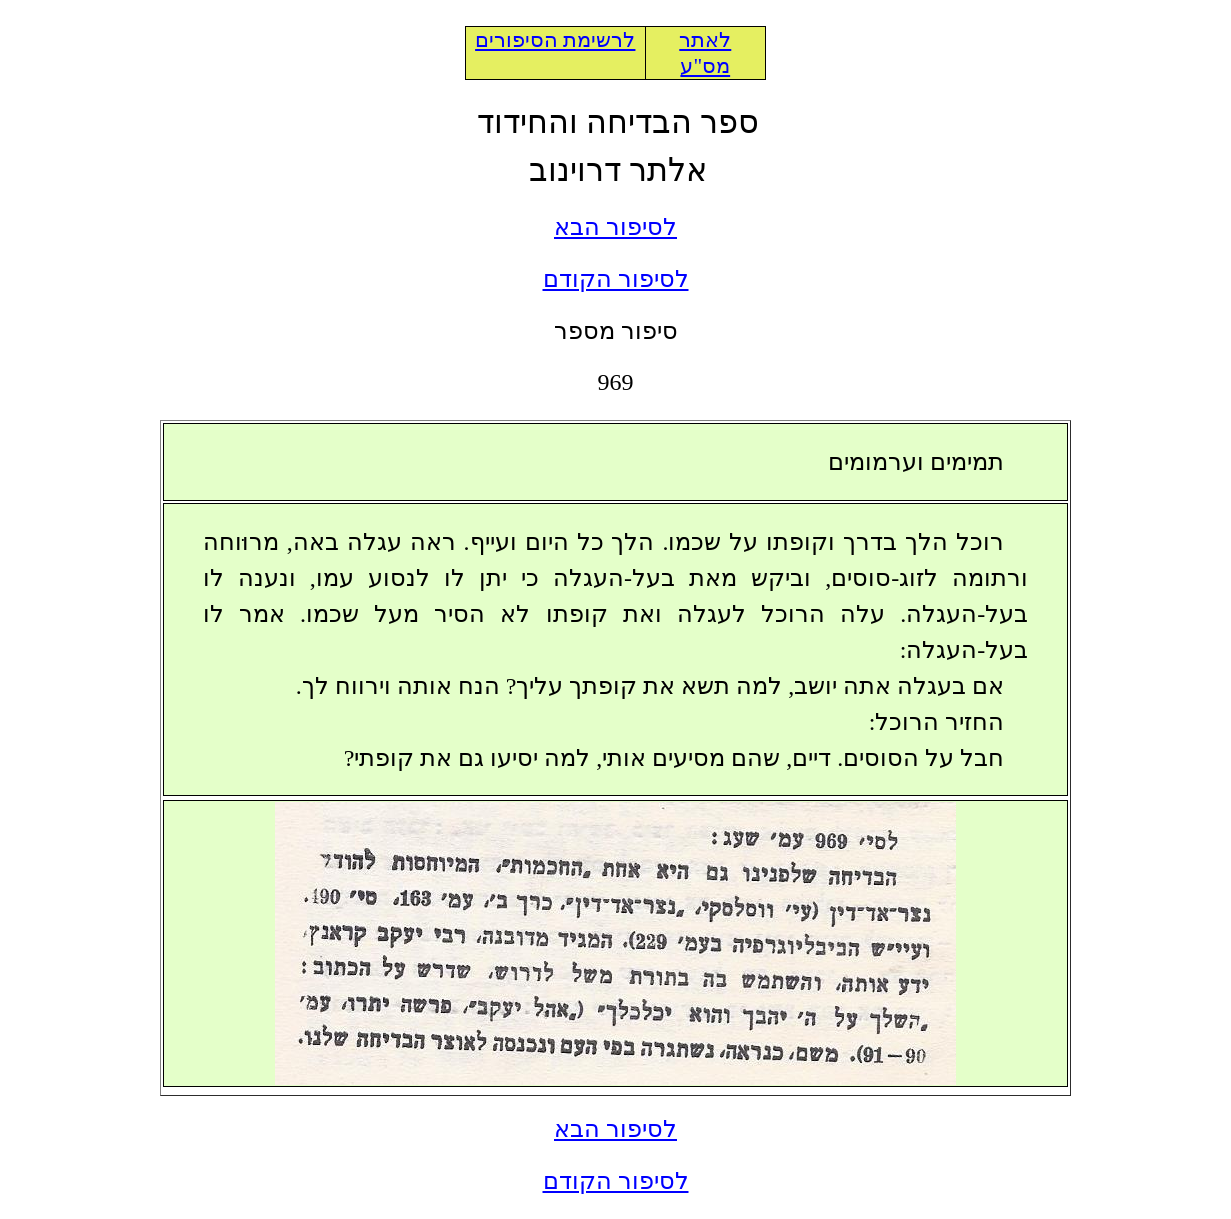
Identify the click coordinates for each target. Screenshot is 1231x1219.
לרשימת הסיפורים (555, 40)
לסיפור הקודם (616, 279)
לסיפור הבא (615, 227)
